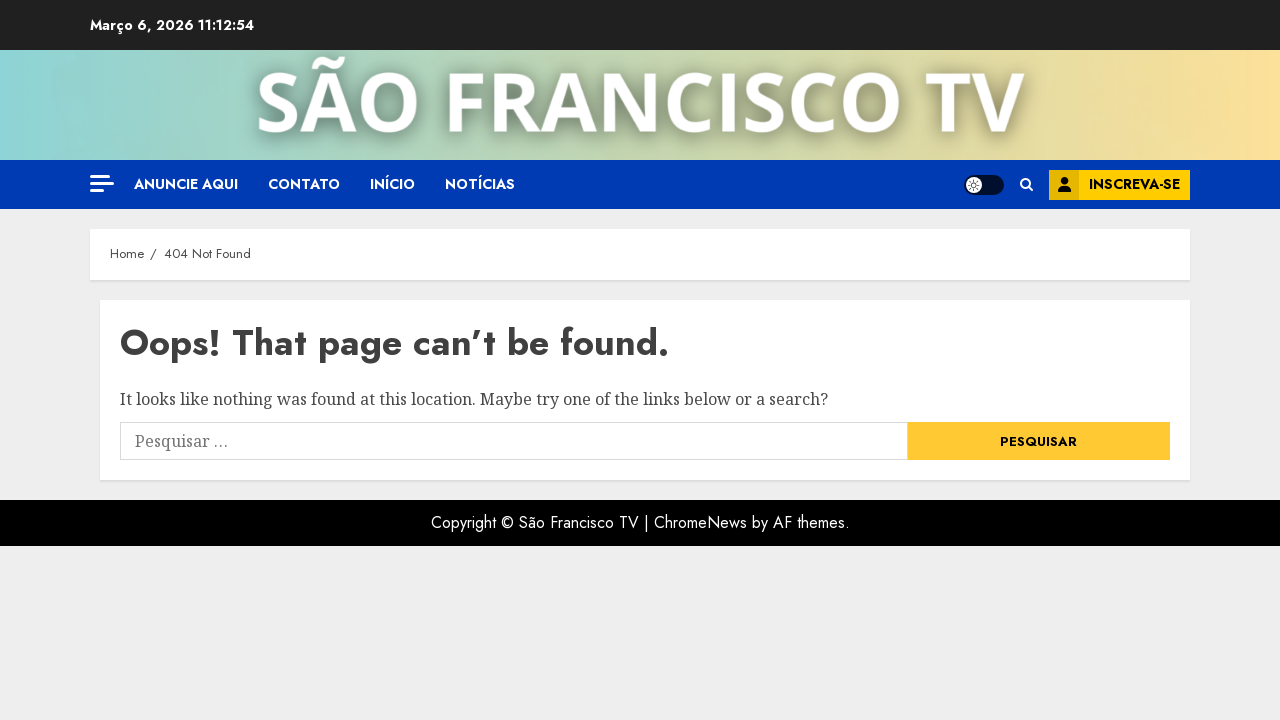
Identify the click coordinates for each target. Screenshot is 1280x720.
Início (392, 184)
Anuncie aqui (186, 184)
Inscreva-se (1114, 185)
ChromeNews (700, 522)
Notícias (480, 184)
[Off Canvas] (102, 183)
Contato (304, 184)
